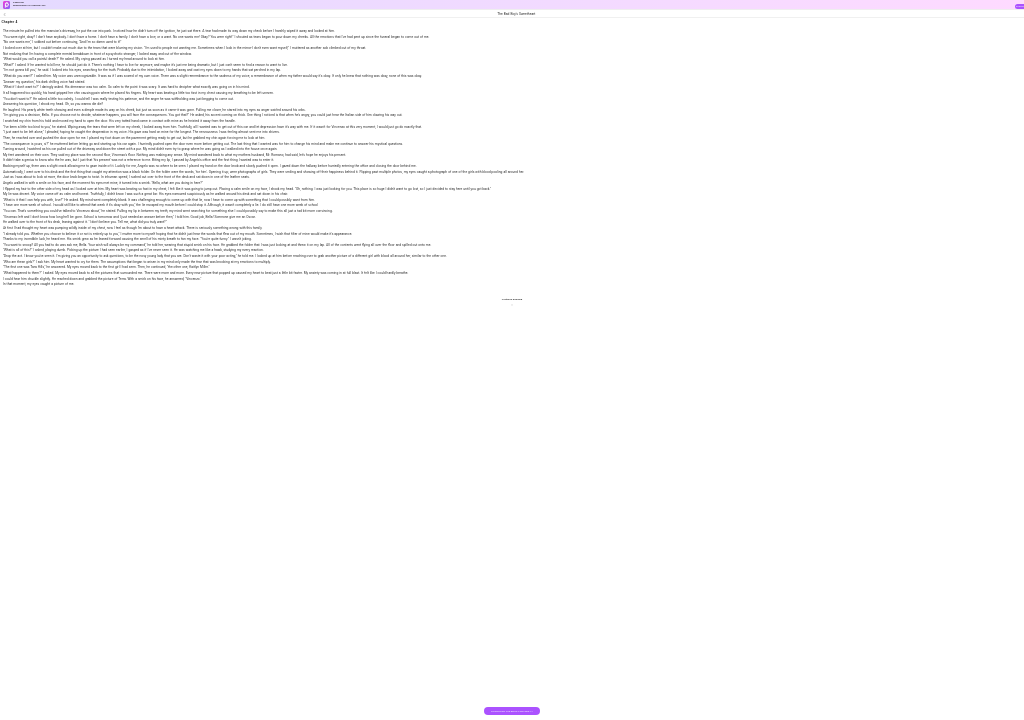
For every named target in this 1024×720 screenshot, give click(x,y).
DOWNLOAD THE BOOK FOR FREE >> (511, 711)
